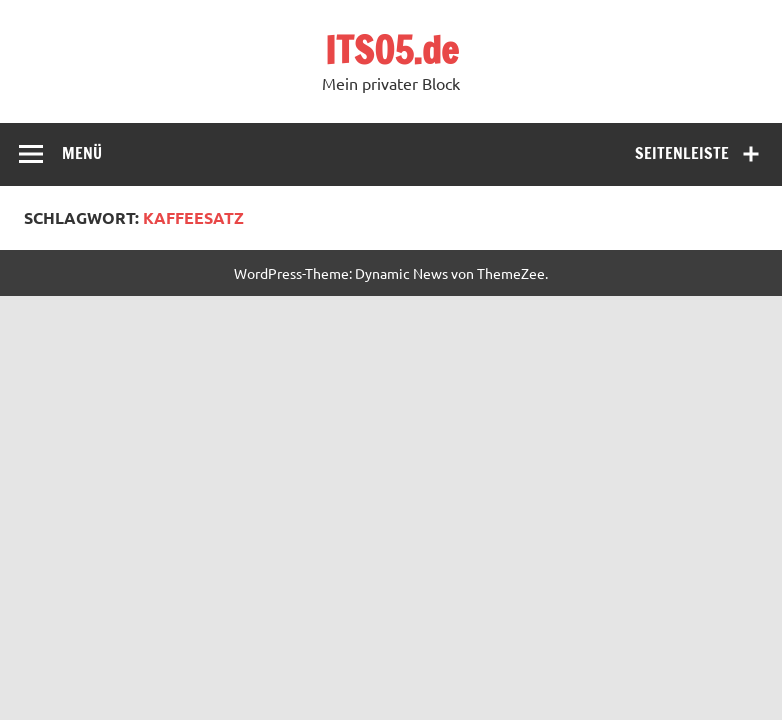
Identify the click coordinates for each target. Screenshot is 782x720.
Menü (82, 153)
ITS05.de (391, 50)
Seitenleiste (682, 153)
